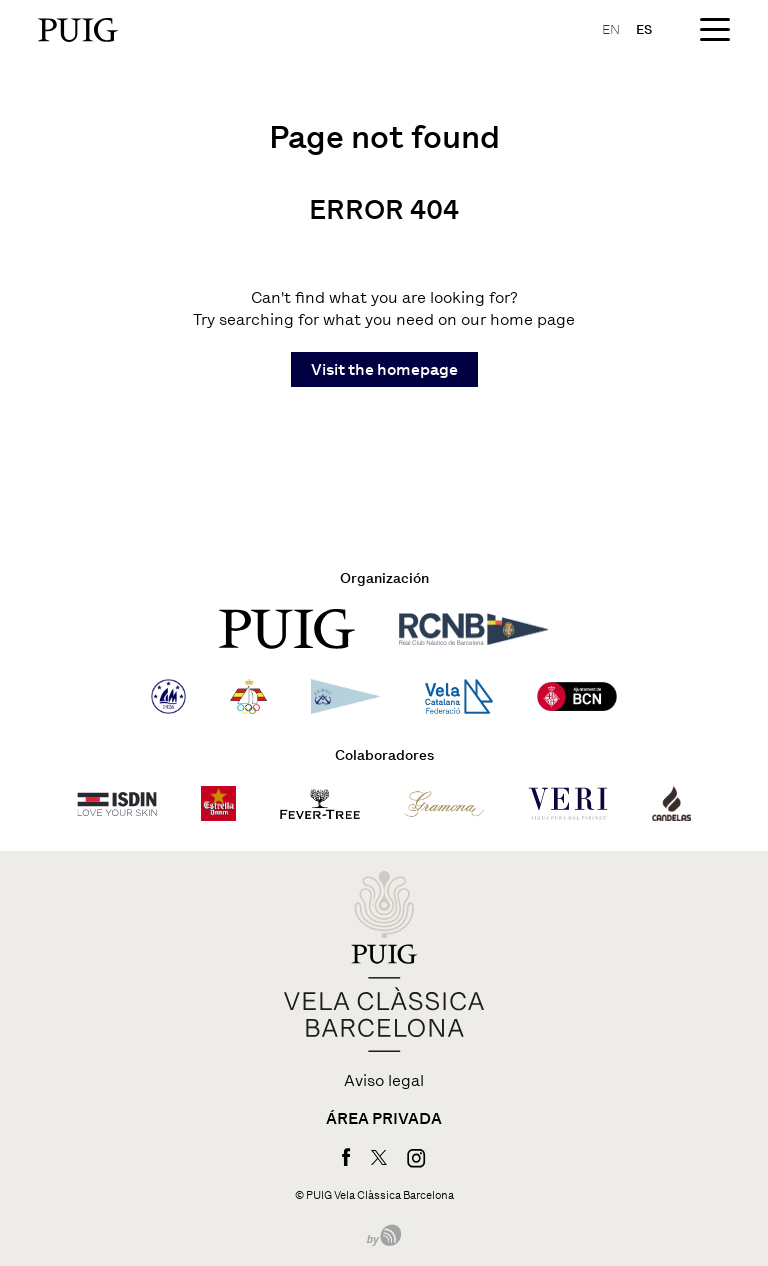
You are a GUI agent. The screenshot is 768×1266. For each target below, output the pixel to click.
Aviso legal (384, 1081)
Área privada (384, 1119)
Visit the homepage (384, 369)
